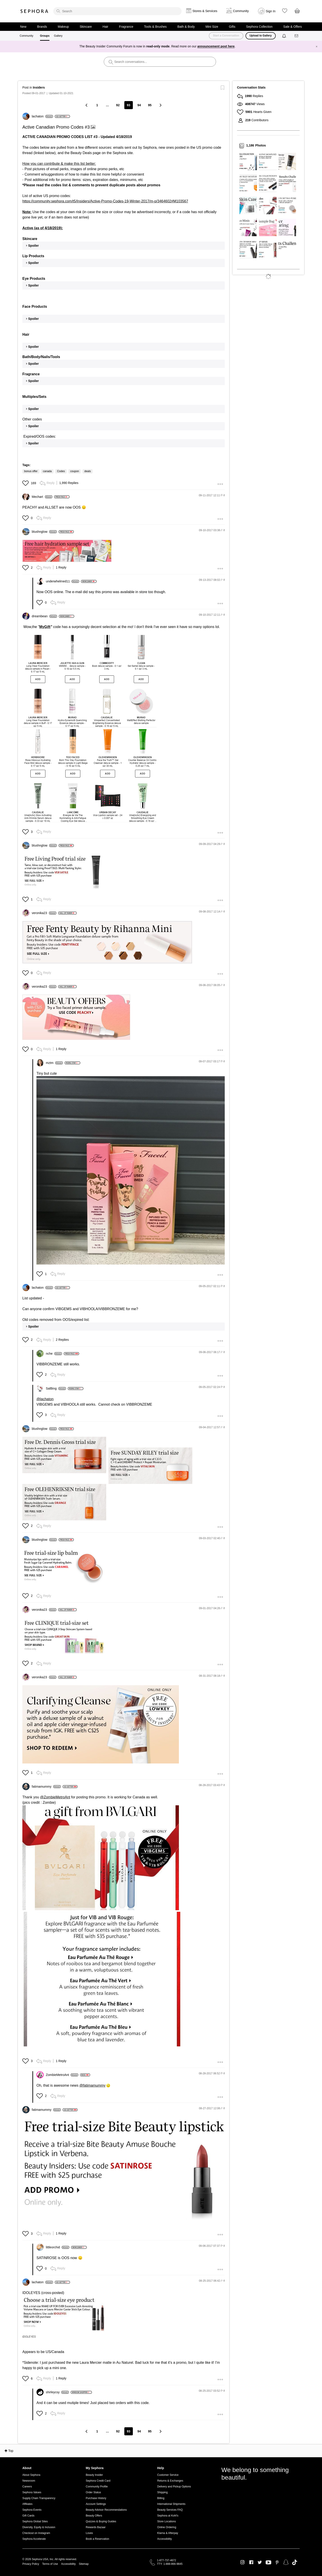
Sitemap (84, 2563)
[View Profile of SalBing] (56, 1388)
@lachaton (45, 1399)
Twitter (260, 2562)
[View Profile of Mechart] (42, 497)
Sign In (271, 11)
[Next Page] (160, 105)
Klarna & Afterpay (167, 2533)
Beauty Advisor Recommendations (106, 2509)
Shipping (162, 2492)
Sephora (34, 11)
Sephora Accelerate (34, 2538)
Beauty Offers (94, 2515)
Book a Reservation (97, 2538)
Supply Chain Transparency (38, 2498)
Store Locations (166, 2521)
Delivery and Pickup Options (174, 2486)
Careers (27, 2486)
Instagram (242, 2562)
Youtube (268, 2562)
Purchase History (96, 2498)
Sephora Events (31, 2509)
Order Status (93, 2492)
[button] (26, 483)
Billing (160, 2498)
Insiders (39, 87)
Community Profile (97, 2486)
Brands (42, 26)
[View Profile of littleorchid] (57, 2247)
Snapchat (286, 2562)
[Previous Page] (87, 105)
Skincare (86, 26)
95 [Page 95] (150, 105)
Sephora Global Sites (35, 2521)
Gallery (58, 35)
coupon (74, 471)
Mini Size (211, 26)
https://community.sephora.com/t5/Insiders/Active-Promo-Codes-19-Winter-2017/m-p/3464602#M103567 (105, 201)
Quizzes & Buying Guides (101, 2521)
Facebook (251, 2562)
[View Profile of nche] (54, 1354)
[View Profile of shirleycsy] (57, 2392)
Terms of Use (50, 2563)
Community (26, 35)
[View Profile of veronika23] (44, 913)
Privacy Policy (30, 2563)
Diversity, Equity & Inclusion (38, 2527)
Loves (89, 2533)
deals (87, 471)
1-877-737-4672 (166, 2560)
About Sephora (31, 2474)
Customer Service (167, 2474)
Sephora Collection (259, 26)
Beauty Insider (94, 2474)
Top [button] (10, 2451)
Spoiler (33, 245)
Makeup (63, 26)
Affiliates (27, 2504)
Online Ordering (166, 2527)
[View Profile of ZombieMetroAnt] (62, 2075)
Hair (105, 26)
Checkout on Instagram (36, 2533)
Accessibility (164, 2538)
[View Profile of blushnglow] (44, 532)
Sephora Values (31, 2492)
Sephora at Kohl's (167, 2515)
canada (47, 471)
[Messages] (296, 36)
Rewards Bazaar (96, 2527)
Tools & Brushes (155, 26)
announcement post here (216, 46)
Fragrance (126, 26)
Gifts (232, 26)
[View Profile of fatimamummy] (46, 1787)
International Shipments (171, 2504)
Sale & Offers (292, 26)
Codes (61, 471)
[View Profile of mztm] (54, 1063)
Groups (45, 35)
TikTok (294, 2562)
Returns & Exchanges (170, 2480)
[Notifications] (284, 35)
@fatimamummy (92, 2085)
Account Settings (96, 2504)
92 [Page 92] (118, 105)
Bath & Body (186, 26)
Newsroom (28, 2480)
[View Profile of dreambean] (44, 616)
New (23, 26)
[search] (117, 11)
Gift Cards (28, 2515)
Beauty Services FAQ (170, 2509)
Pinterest (277, 2562)
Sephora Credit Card (98, 2480)
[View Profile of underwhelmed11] (62, 581)
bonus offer (31, 471)
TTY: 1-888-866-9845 (169, 2563)
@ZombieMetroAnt (55, 1797)
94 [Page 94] (139, 105)
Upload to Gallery (261, 35)
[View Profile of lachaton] (42, 116)
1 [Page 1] (97, 105)
